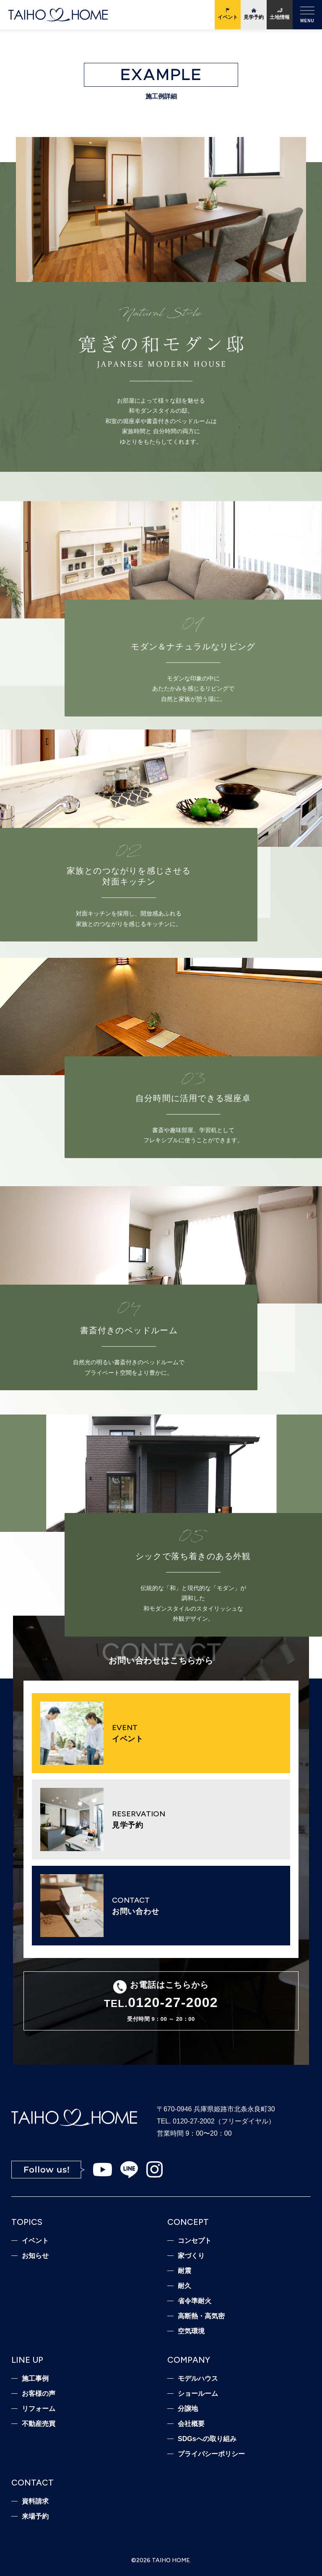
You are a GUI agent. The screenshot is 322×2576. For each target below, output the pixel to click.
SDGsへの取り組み (207, 2439)
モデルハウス (198, 2378)
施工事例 (35, 2378)
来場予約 (35, 2516)
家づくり (191, 2256)
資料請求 (35, 2501)
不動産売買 (38, 2424)
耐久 (184, 2286)
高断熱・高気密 (201, 2316)
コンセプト (194, 2240)
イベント (35, 2240)
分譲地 (188, 2408)
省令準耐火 (194, 2301)
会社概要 (191, 2424)
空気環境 (191, 2331)
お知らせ (35, 2256)
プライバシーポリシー (211, 2454)
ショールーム (198, 2393)
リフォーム (38, 2408)
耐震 (184, 2271)
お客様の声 (38, 2393)
